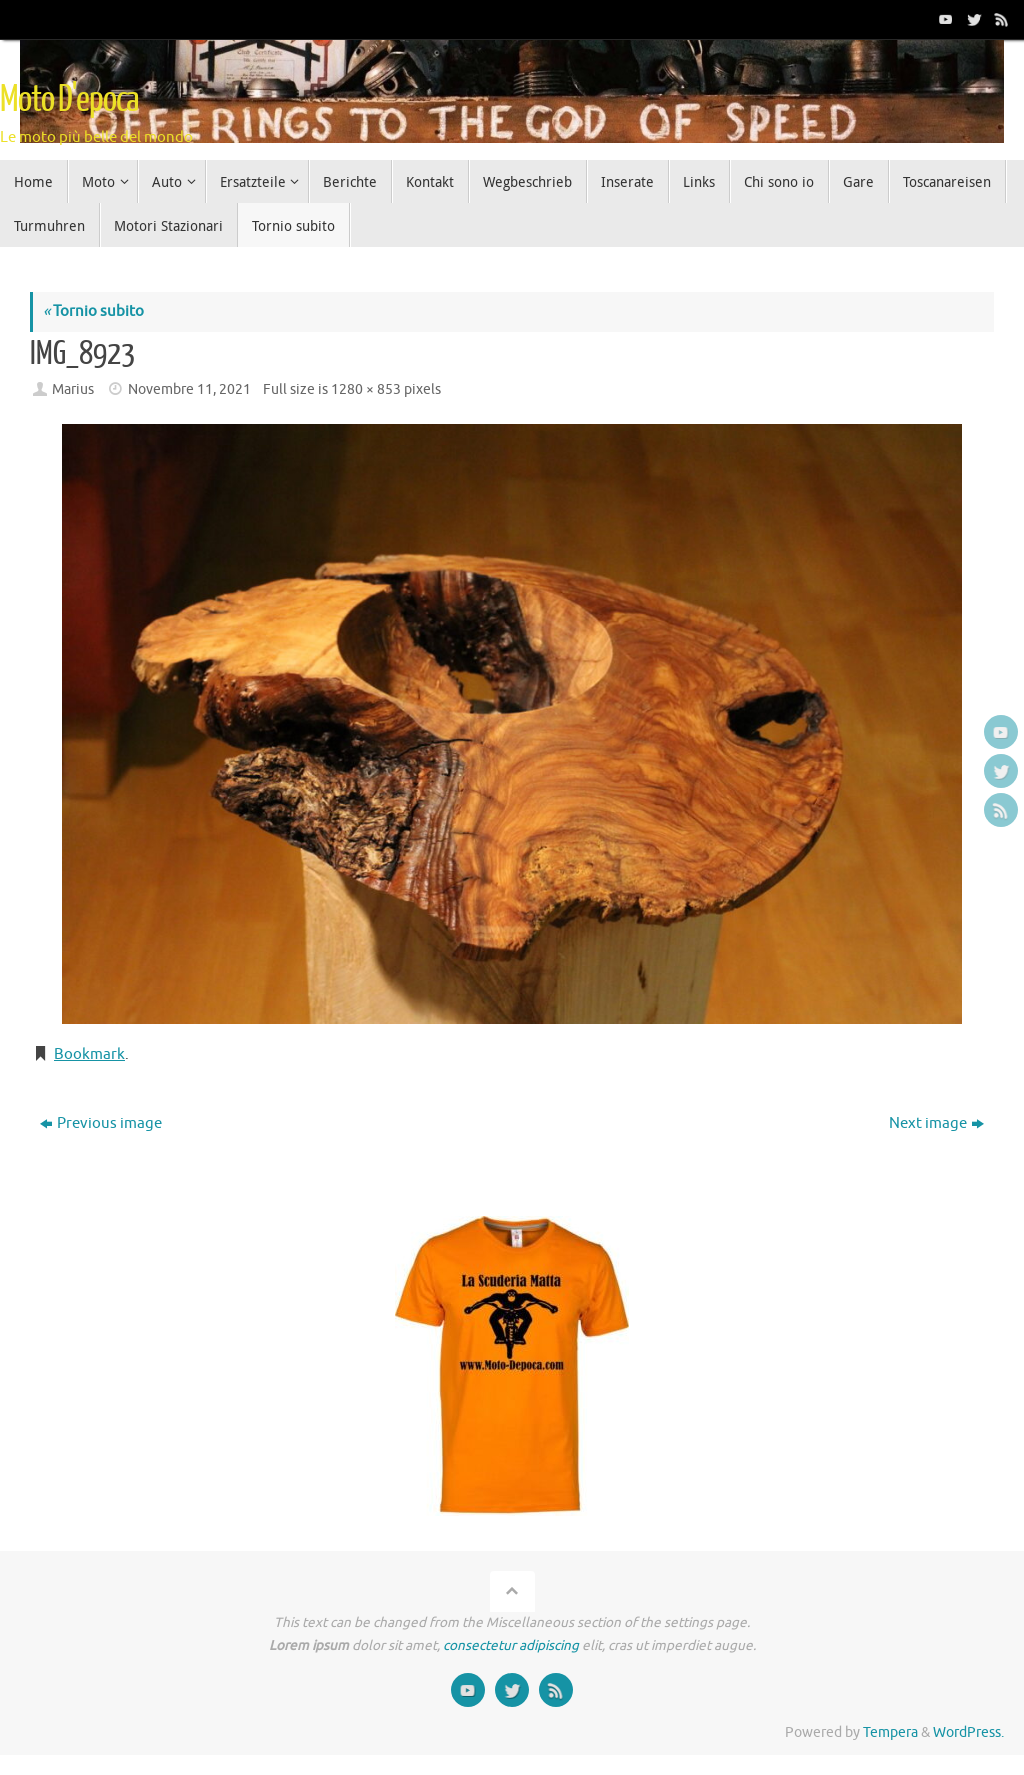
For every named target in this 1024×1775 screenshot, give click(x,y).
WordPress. (968, 1732)
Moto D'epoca (69, 100)
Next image (936, 1123)
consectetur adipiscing (511, 1645)
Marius (73, 389)
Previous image (101, 1123)
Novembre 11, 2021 (189, 389)
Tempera (890, 1732)
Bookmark (89, 1054)
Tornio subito (93, 311)
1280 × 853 (366, 389)
